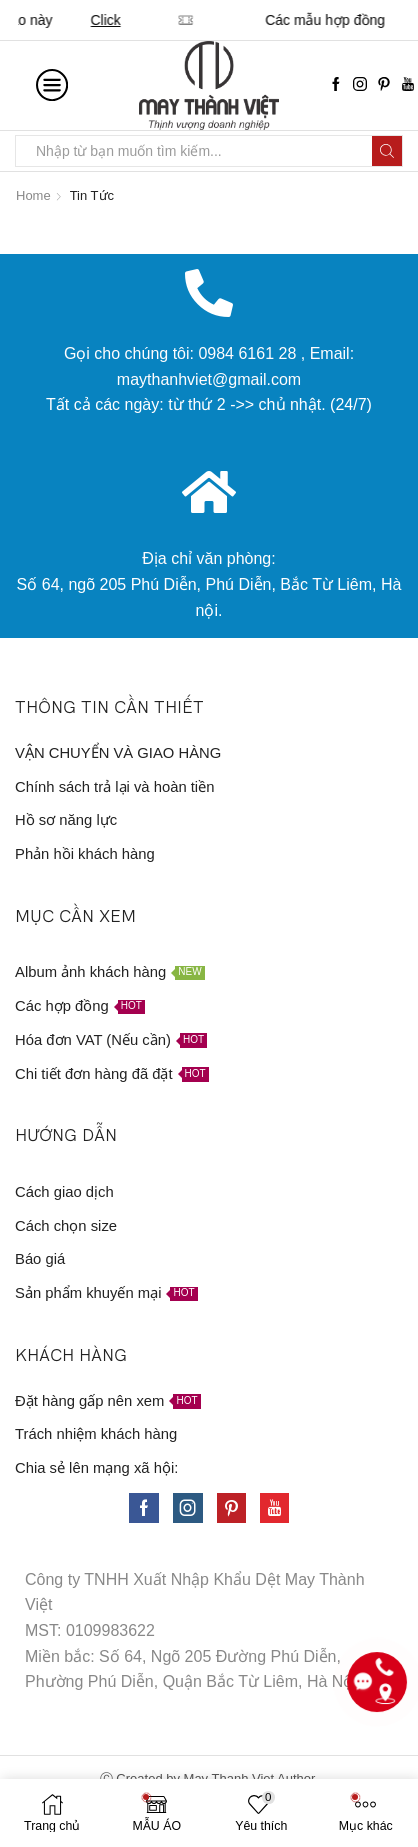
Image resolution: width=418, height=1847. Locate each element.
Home (33, 195)
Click (371, 20)
